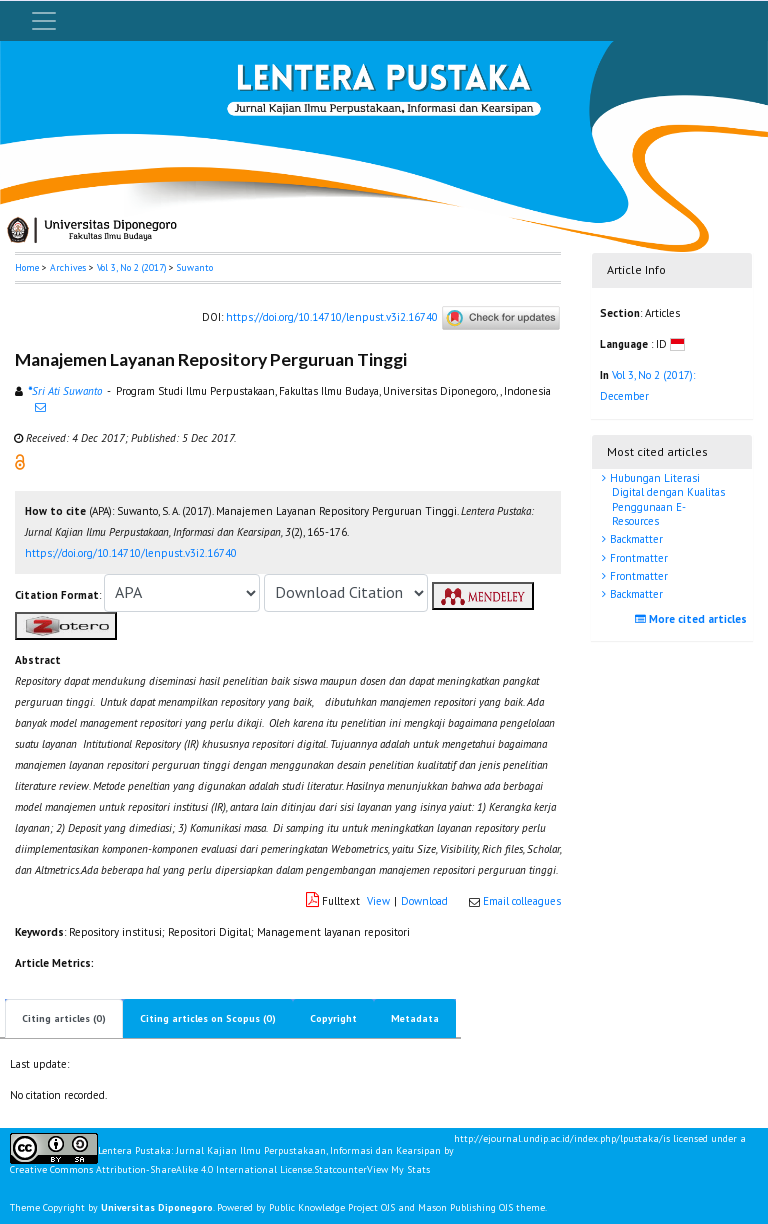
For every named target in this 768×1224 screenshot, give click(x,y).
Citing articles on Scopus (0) (208, 1018)
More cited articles (693, 619)
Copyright (333, 1018)
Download (424, 901)
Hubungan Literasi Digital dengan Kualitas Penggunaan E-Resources (666, 499)
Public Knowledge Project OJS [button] (332, 1207)
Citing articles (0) (64, 1018)
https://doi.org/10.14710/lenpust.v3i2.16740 (332, 317)
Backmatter (635, 539)
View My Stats (398, 1169)
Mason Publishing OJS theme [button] (481, 1207)
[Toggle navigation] (44, 21)
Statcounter (340, 1169)
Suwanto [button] (195, 267)
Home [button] (27, 267)
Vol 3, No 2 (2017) (131, 267)
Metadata (415, 1018)
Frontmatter (637, 558)
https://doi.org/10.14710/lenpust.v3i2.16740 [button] (131, 553)
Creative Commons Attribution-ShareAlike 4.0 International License (161, 1170)
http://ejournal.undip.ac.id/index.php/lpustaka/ (558, 1139)
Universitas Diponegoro (157, 1207)
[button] (20, 461)
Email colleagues (522, 901)
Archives (68, 267)
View (378, 901)
